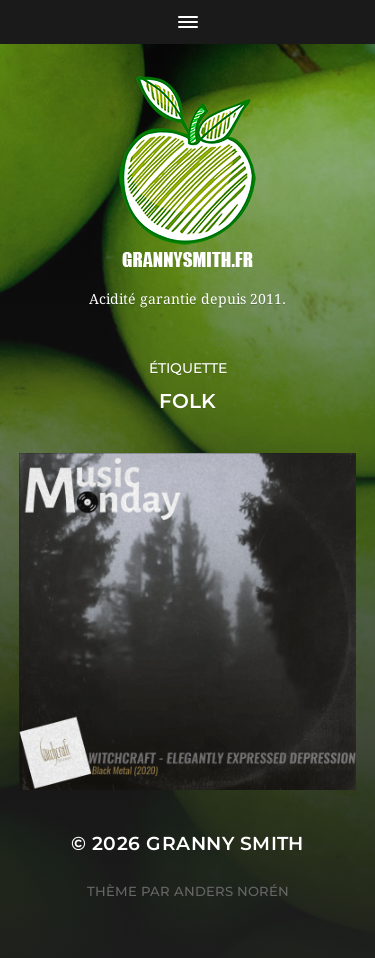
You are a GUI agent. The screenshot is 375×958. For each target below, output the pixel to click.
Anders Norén (231, 891)
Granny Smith (225, 843)
